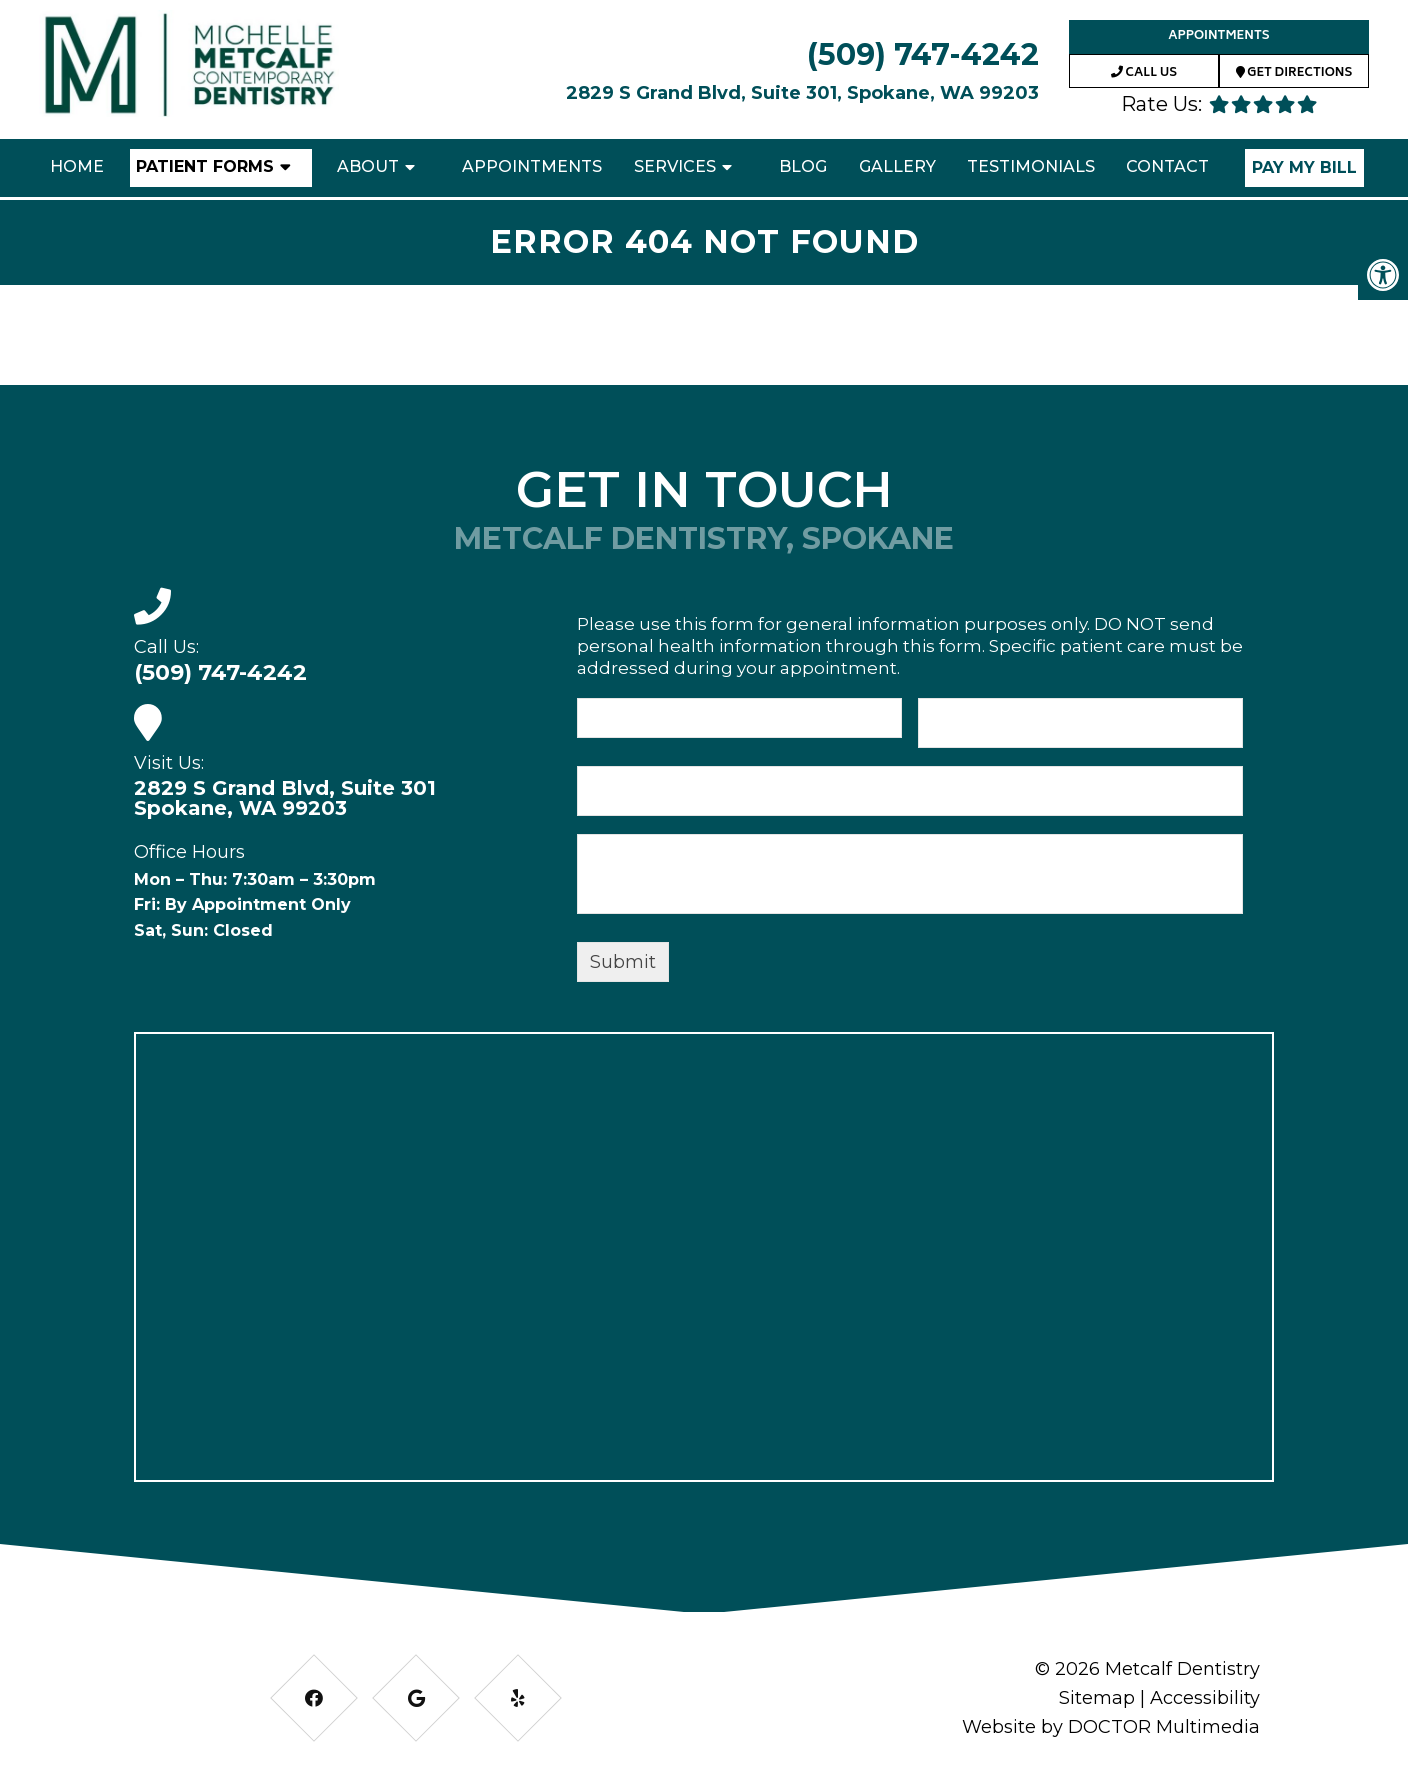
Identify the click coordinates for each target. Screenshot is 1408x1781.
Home (77, 166)
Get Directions (1294, 73)
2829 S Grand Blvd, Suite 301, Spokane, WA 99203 (802, 93)
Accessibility (1205, 1698)
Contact (1167, 166)
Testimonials (1031, 166)
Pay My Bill (1304, 167)
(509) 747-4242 (923, 54)
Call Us (1144, 73)
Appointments (1218, 36)
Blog (803, 166)
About (368, 166)
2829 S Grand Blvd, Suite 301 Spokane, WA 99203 (285, 798)
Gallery (897, 166)
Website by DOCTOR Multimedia (1111, 1727)
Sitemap (1097, 1698)
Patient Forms (205, 166)
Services (675, 166)
